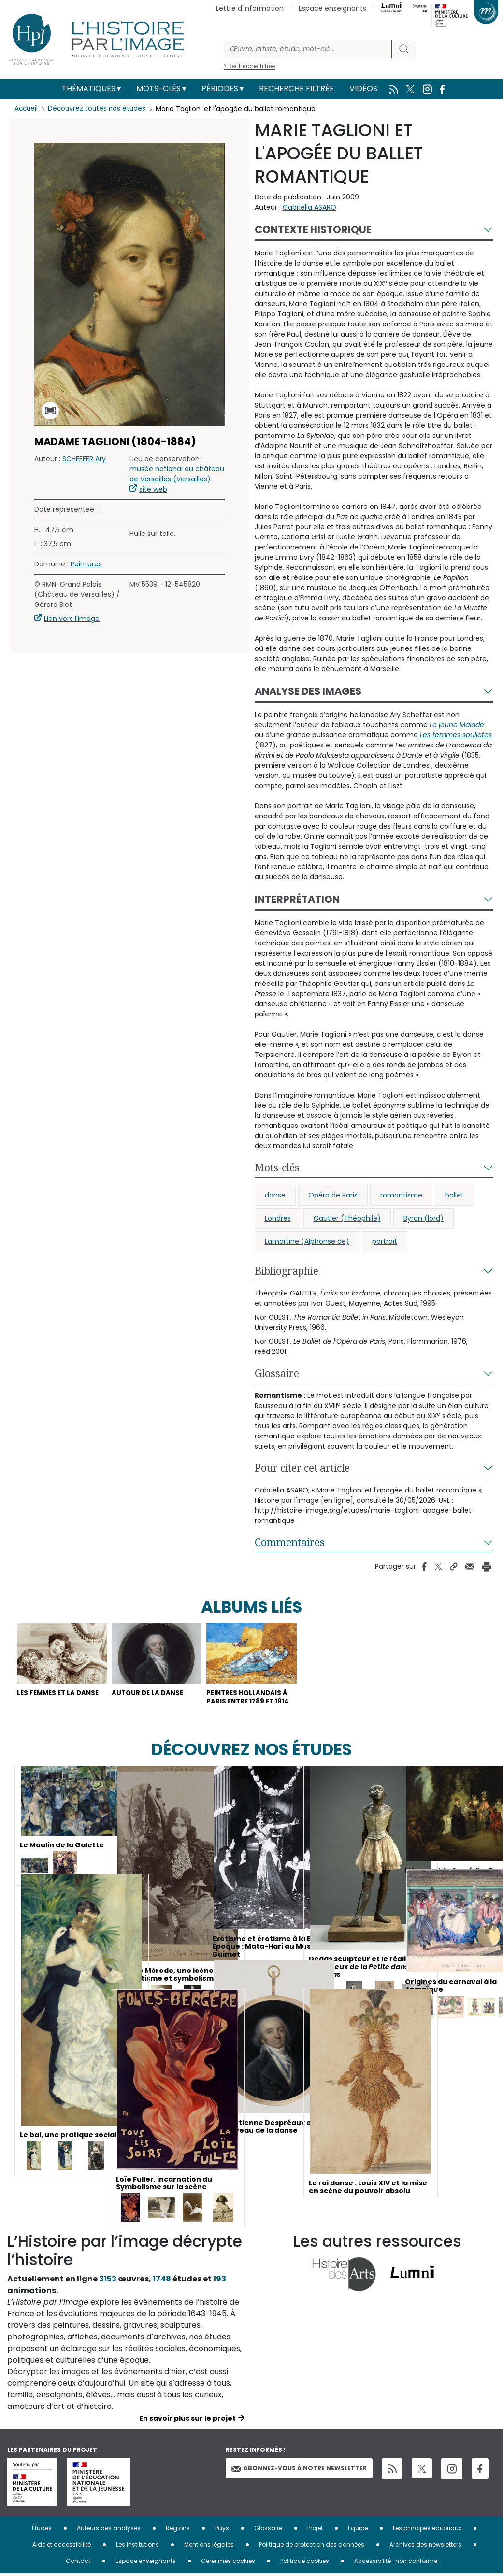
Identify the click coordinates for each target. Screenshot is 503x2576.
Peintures (86, 564)
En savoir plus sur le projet (187, 2420)
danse (275, 1195)
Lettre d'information (250, 8)
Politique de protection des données (311, 2547)
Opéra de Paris (333, 1195)
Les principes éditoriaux (427, 2530)
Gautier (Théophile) (347, 1218)
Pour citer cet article (302, 1468)
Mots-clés (158, 88)
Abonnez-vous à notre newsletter (299, 2471)
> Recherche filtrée (249, 66)
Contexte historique (313, 230)
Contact (78, 2563)
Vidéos (363, 88)
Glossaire (277, 1373)
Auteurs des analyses (109, 2530)
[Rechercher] (308, 49)
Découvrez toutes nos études (99, 108)
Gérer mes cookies (228, 2563)
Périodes (219, 88)
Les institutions (137, 2547)
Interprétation (297, 899)
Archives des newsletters (425, 2547)
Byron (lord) (423, 1218)
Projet (315, 2530)
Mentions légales (209, 2547)
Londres (278, 1218)
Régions (178, 2530)
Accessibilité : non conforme (395, 2563)
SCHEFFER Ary (84, 459)
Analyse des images (308, 691)
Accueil (26, 108)
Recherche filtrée (296, 88)
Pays (222, 2530)
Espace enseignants (332, 8)
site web (153, 489)
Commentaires (290, 1542)
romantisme (401, 1195)
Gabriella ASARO (309, 207)
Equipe (358, 2530)
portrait (384, 1241)
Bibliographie (286, 1271)
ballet (454, 1195)
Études (42, 2530)
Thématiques (88, 88)
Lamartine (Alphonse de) (307, 1241)
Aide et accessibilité (61, 2547)
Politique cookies (304, 2563)
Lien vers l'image (72, 618)
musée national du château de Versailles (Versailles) (176, 474)
